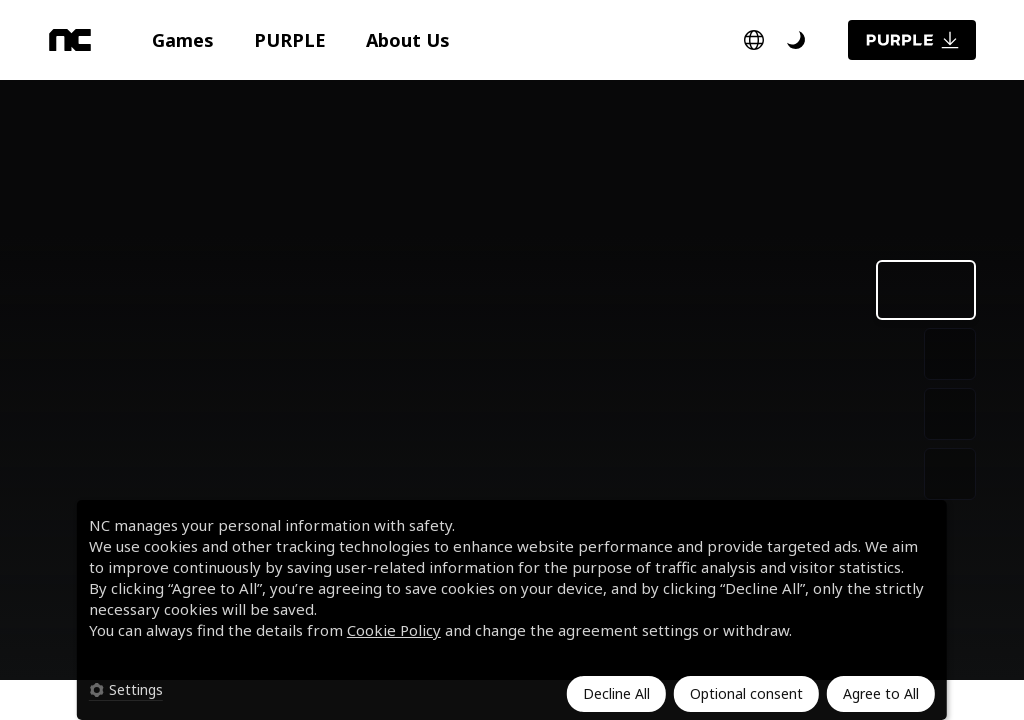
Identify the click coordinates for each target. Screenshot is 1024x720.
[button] (183, 40)
